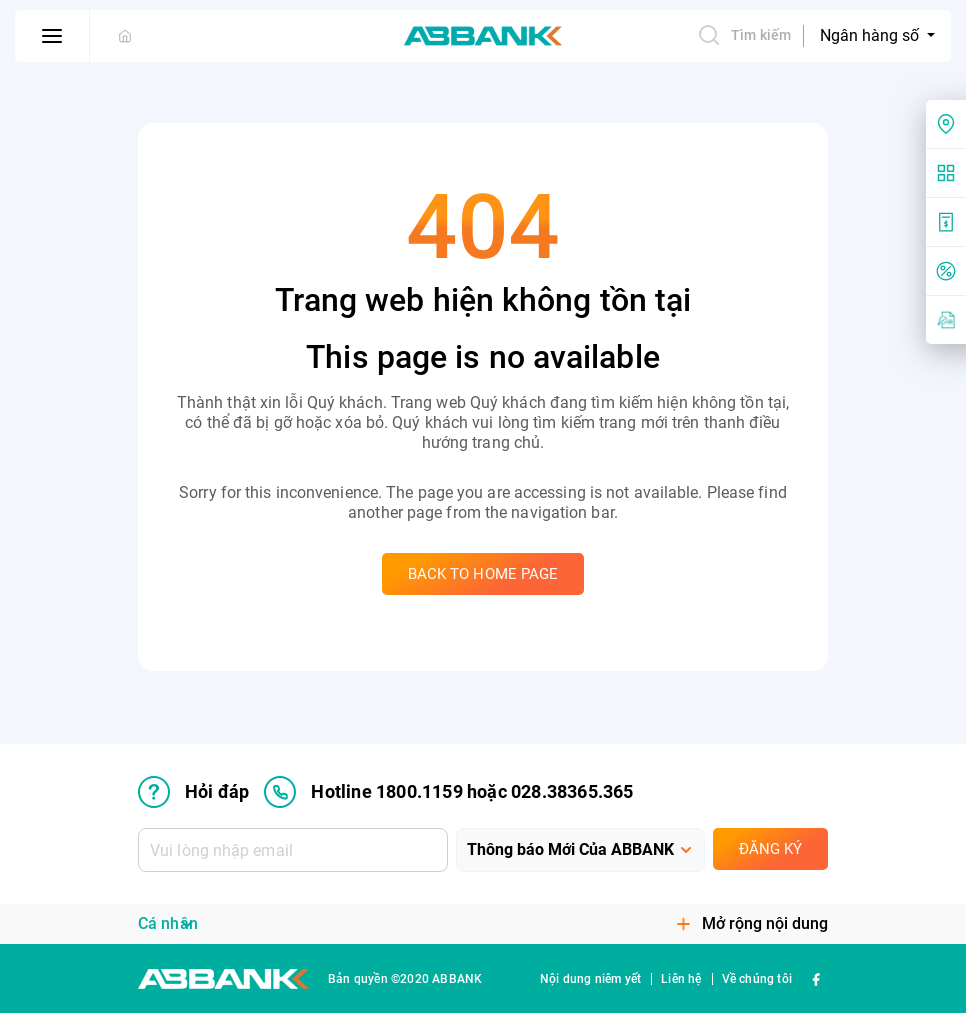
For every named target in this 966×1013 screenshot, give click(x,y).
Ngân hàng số (871, 35)
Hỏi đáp (193, 792)
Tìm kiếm (744, 35)
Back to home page (483, 574)
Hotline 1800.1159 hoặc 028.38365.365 (448, 792)
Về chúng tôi (757, 979)
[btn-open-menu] (52, 36)
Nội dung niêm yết (590, 979)
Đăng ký (770, 849)
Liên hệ (681, 979)
